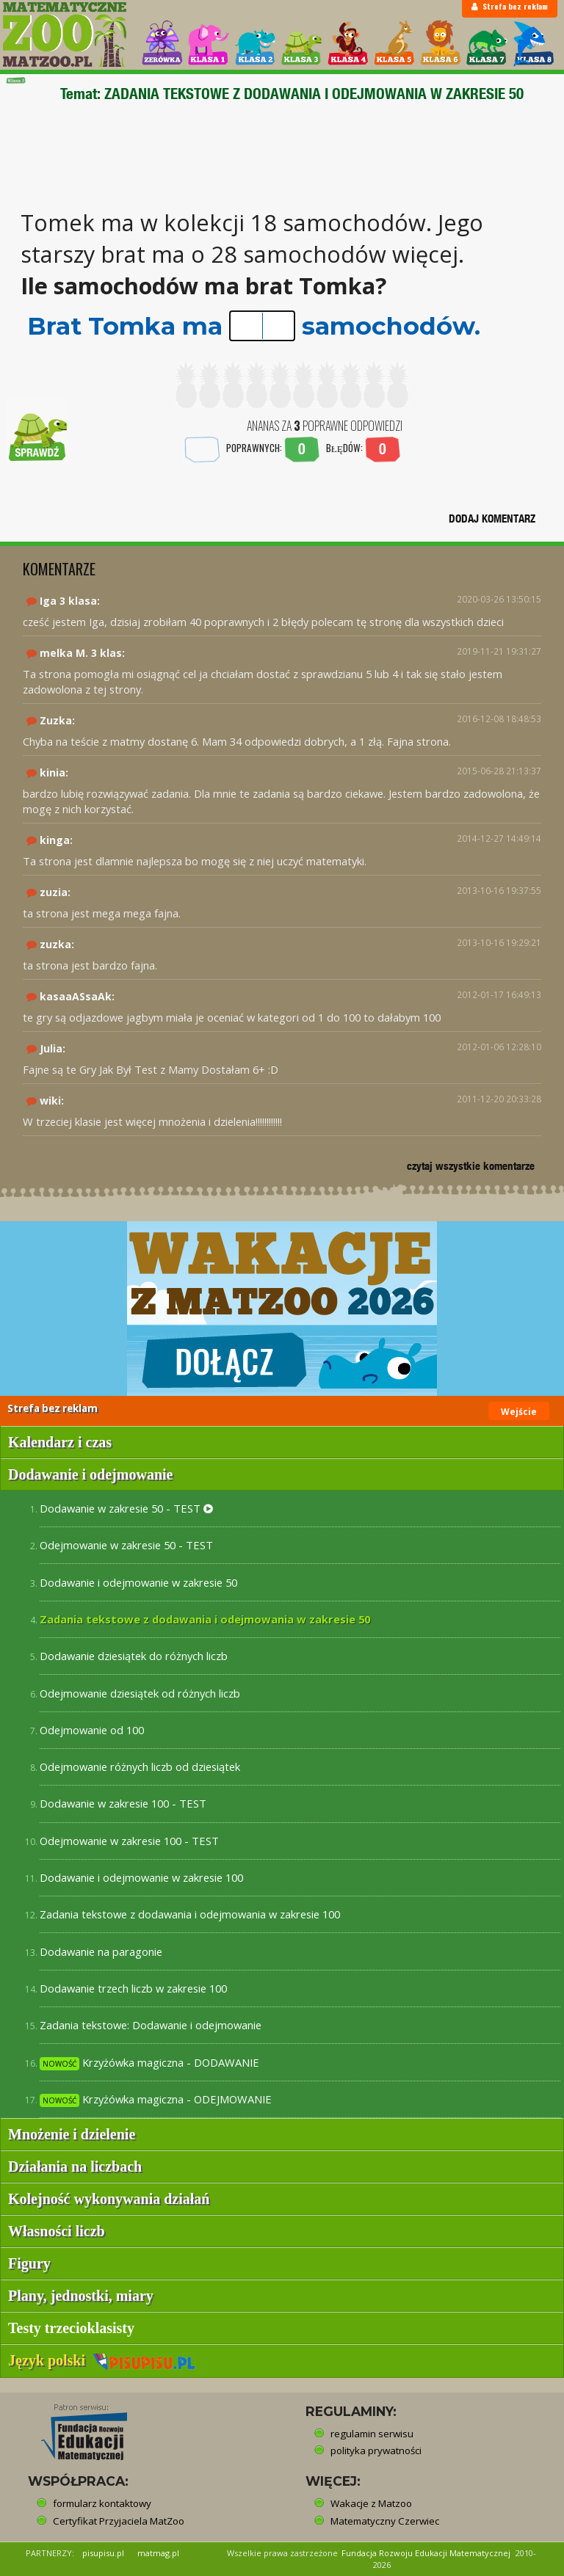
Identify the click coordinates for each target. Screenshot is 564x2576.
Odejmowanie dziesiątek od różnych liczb (140, 1693)
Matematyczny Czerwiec (384, 2521)
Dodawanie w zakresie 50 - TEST (126, 1508)
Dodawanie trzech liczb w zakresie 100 (133, 1988)
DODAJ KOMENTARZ (492, 518)
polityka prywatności (376, 2450)
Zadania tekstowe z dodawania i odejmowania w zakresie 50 (205, 1619)
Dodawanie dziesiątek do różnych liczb (134, 1655)
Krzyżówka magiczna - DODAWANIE (149, 2062)
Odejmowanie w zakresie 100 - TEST (129, 1840)
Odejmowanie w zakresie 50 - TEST (126, 1545)
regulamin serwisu (371, 2433)
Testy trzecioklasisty (71, 2328)
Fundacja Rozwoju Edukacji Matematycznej (425, 2552)
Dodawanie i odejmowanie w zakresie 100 (141, 1877)
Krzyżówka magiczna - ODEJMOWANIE (156, 2099)
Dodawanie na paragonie (101, 1951)
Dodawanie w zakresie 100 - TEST (123, 1803)
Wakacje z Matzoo (371, 2503)
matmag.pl (158, 2552)
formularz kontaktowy (102, 2503)
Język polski (101, 2360)
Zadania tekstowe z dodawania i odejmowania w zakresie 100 (190, 1914)
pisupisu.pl (103, 2552)
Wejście (519, 1411)
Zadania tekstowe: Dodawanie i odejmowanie (150, 2024)
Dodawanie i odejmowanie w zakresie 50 (138, 1582)
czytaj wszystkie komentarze (471, 1166)
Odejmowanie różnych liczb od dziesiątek (140, 1766)
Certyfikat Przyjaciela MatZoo (118, 2521)
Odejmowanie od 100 (92, 1729)
